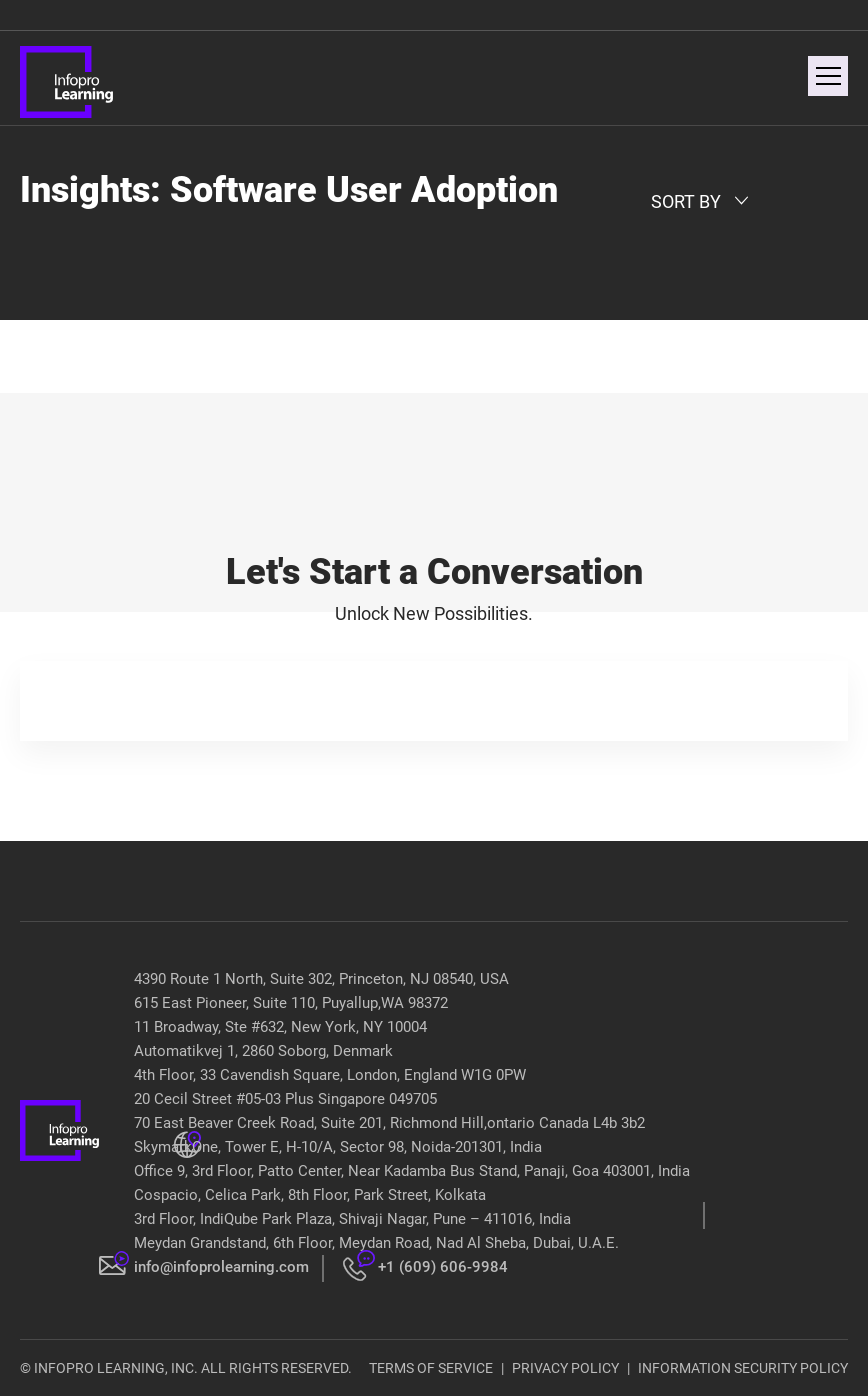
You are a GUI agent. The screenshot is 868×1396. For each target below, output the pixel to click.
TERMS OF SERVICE (431, 1368)
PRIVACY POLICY (565, 1368)
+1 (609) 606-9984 (443, 1267)
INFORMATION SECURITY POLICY (743, 1368)
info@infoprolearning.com (221, 1267)
